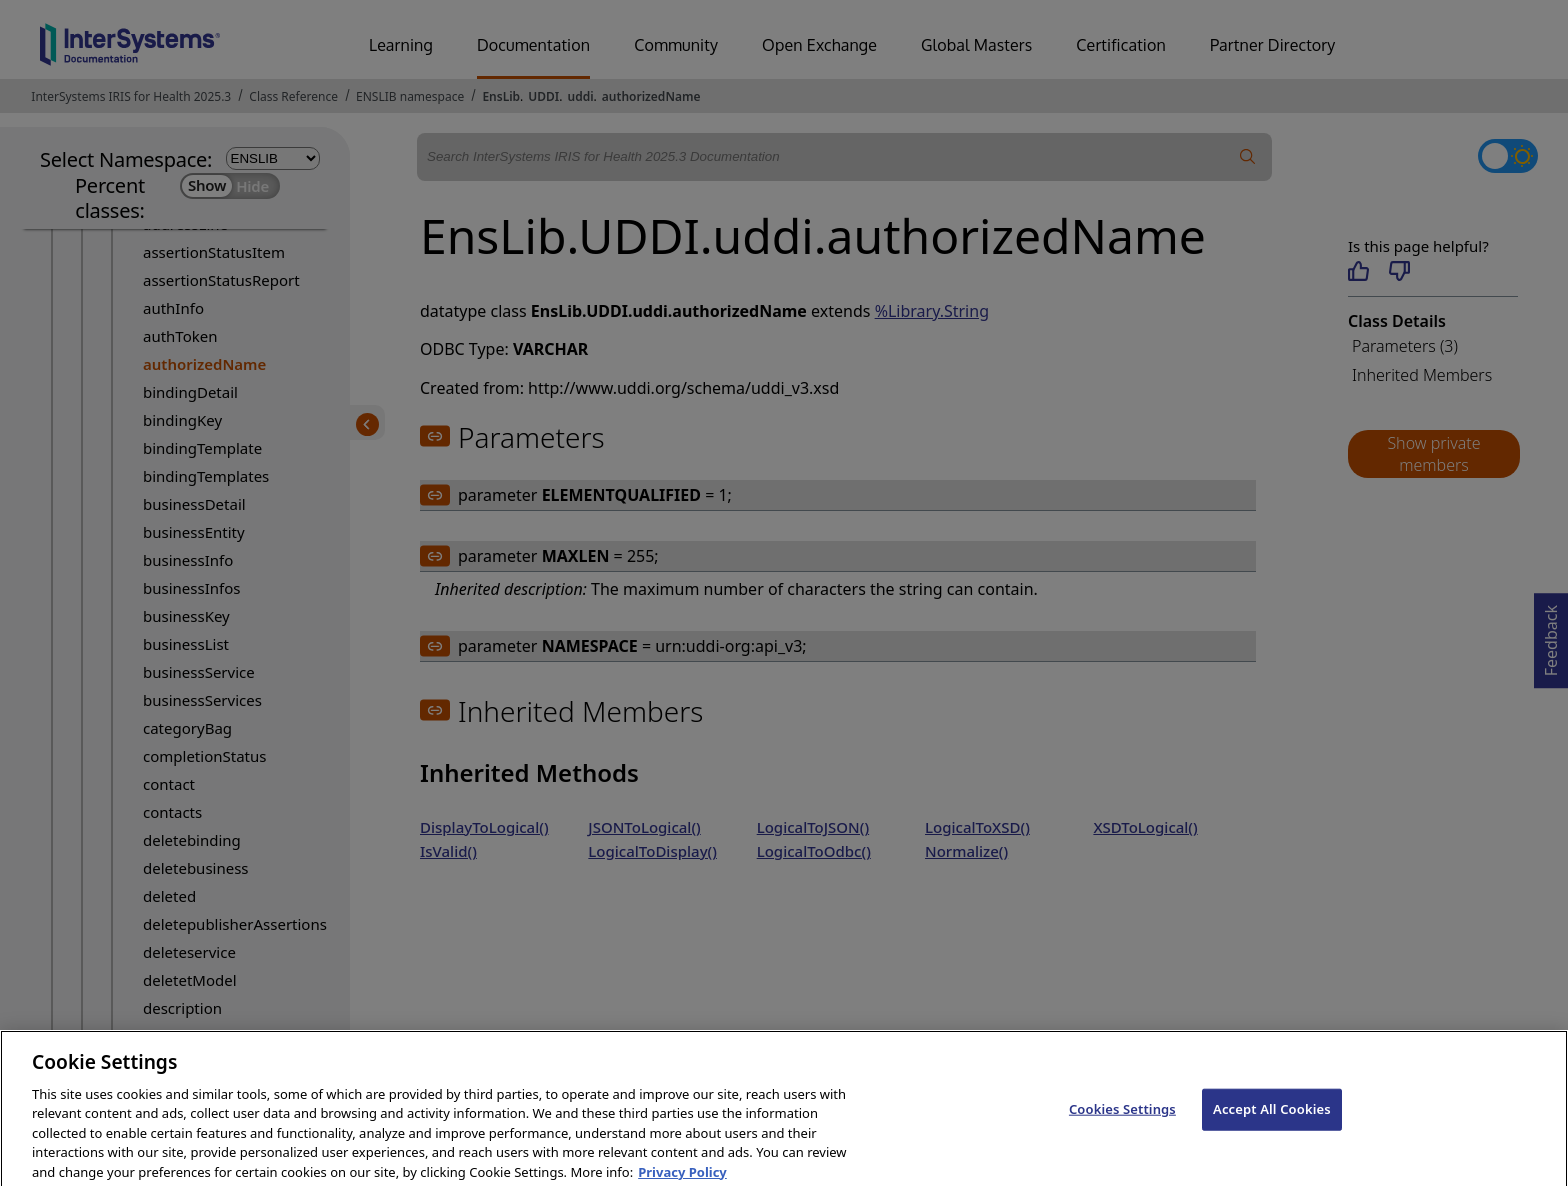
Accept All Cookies (1272, 1119)
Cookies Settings (1122, 1119)
